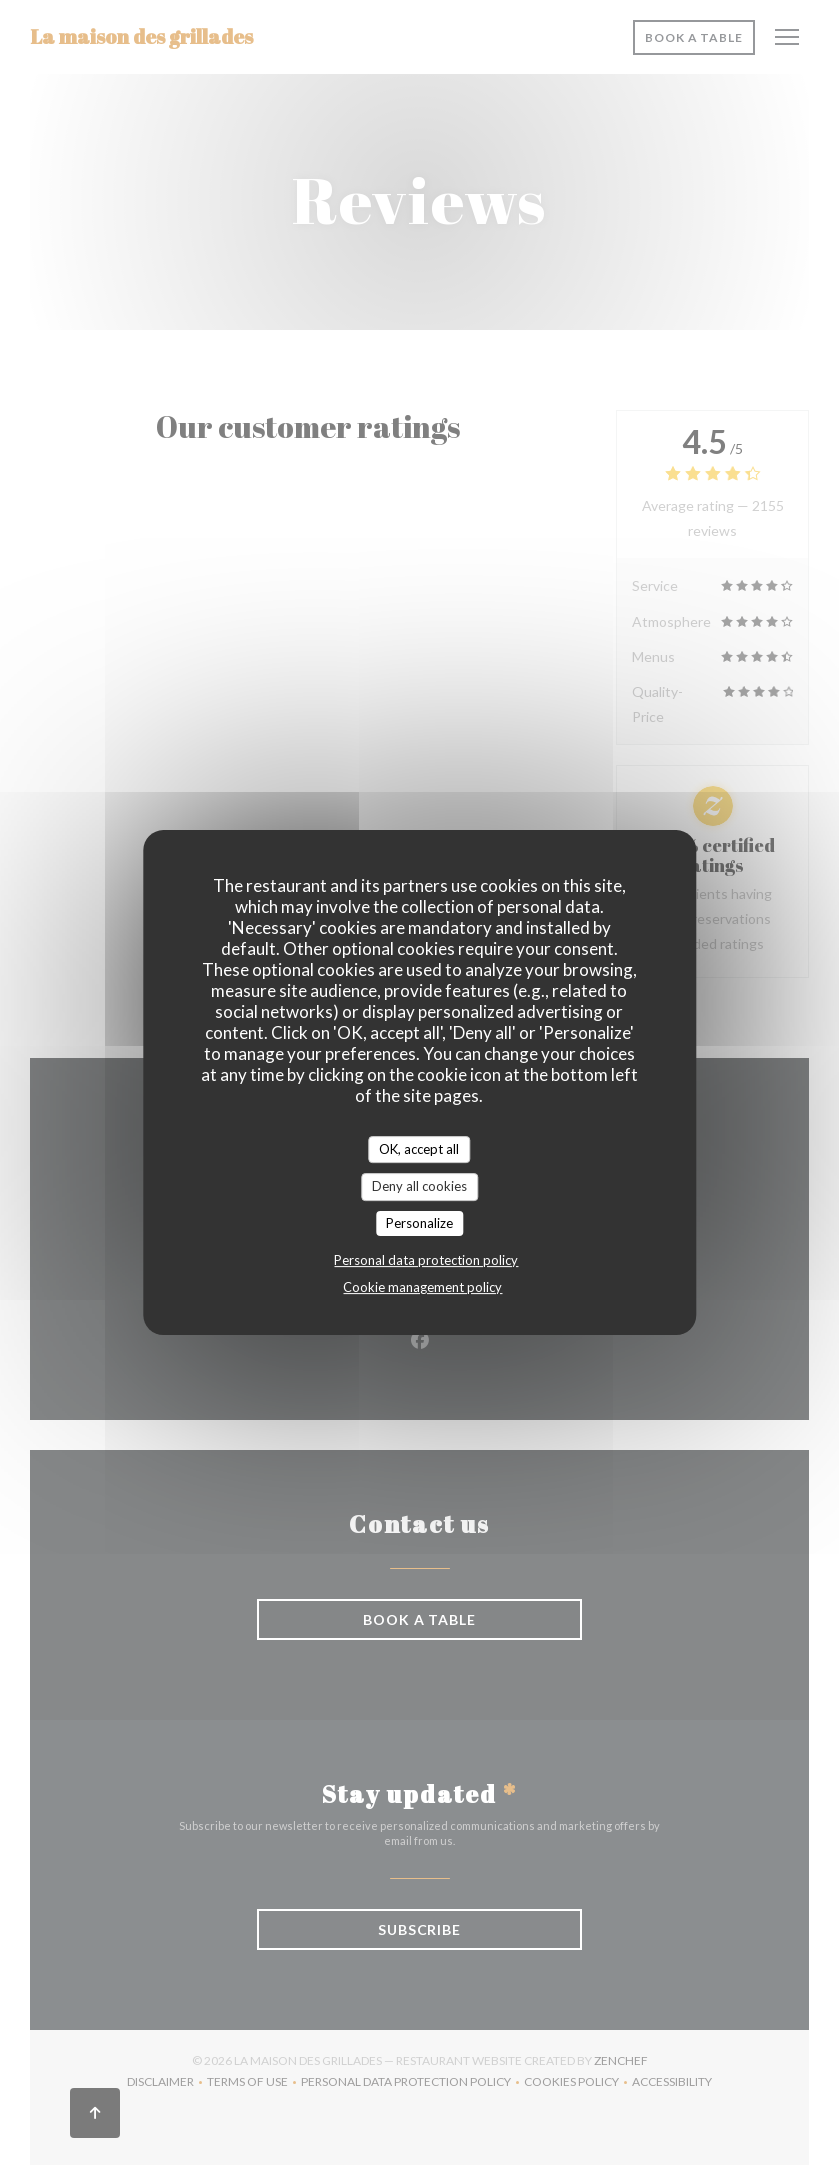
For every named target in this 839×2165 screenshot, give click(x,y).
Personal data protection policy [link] (426, 1260)
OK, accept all (419, 1149)
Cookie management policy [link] (422, 1287)
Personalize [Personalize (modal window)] (419, 1223)
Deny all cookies (419, 1186)
